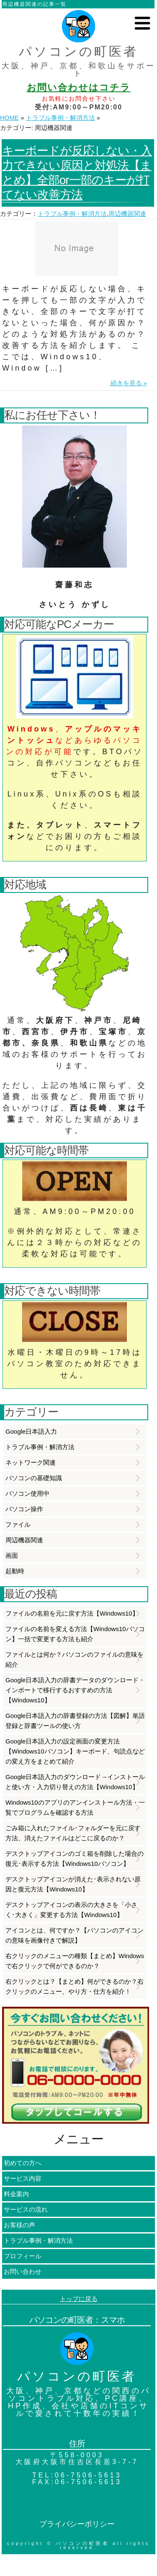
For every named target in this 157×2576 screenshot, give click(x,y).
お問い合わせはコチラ (79, 87)
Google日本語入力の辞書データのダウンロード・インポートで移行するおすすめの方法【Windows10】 (75, 1690)
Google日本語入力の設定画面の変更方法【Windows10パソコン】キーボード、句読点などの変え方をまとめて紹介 (75, 1751)
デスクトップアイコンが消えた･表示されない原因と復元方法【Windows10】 (73, 1884)
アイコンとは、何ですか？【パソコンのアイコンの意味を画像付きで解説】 (74, 1935)
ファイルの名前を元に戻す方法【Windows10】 (72, 1613)
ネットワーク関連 (30, 1462)
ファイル (18, 1524)
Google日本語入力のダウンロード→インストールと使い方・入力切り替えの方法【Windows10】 (75, 1781)
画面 (11, 1555)
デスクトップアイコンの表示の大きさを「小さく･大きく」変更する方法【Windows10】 (71, 1909)
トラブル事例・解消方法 (60, 117)
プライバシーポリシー (77, 2524)
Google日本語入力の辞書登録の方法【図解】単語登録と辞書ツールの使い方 (75, 1720)
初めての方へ (22, 2162)
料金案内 (16, 2193)
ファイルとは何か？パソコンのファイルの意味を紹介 (74, 1659)
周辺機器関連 (127, 213)
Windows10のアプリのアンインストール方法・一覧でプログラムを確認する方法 (75, 1807)
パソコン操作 (24, 1508)
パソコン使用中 (27, 1493)
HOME (9, 117)
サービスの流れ (26, 2209)
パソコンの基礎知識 (33, 1477)
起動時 (14, 1571)
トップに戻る (79, 2298)
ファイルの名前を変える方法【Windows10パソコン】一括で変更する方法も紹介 (75, 1633)
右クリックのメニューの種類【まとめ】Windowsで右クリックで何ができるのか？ (74, 1960)
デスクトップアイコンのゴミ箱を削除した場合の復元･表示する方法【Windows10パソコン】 (74, 1858)
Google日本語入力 (31, 1431)
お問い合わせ (22, 2271)
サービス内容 (22, 2178)
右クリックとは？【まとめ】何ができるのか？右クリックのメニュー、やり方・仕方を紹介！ (74, 1986)
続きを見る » (129, 383)
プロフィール (22, 2256)
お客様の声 (19, 2224)
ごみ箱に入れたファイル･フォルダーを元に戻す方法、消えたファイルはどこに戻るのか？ (73, 1833)
